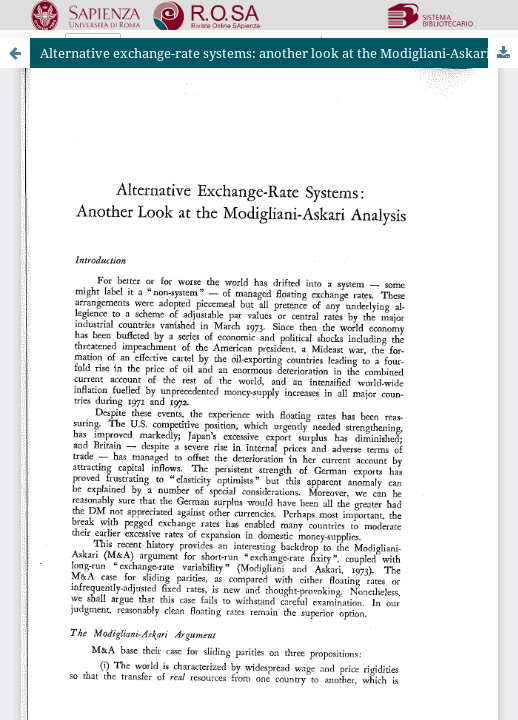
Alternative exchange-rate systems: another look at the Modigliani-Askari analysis (279, 53)
